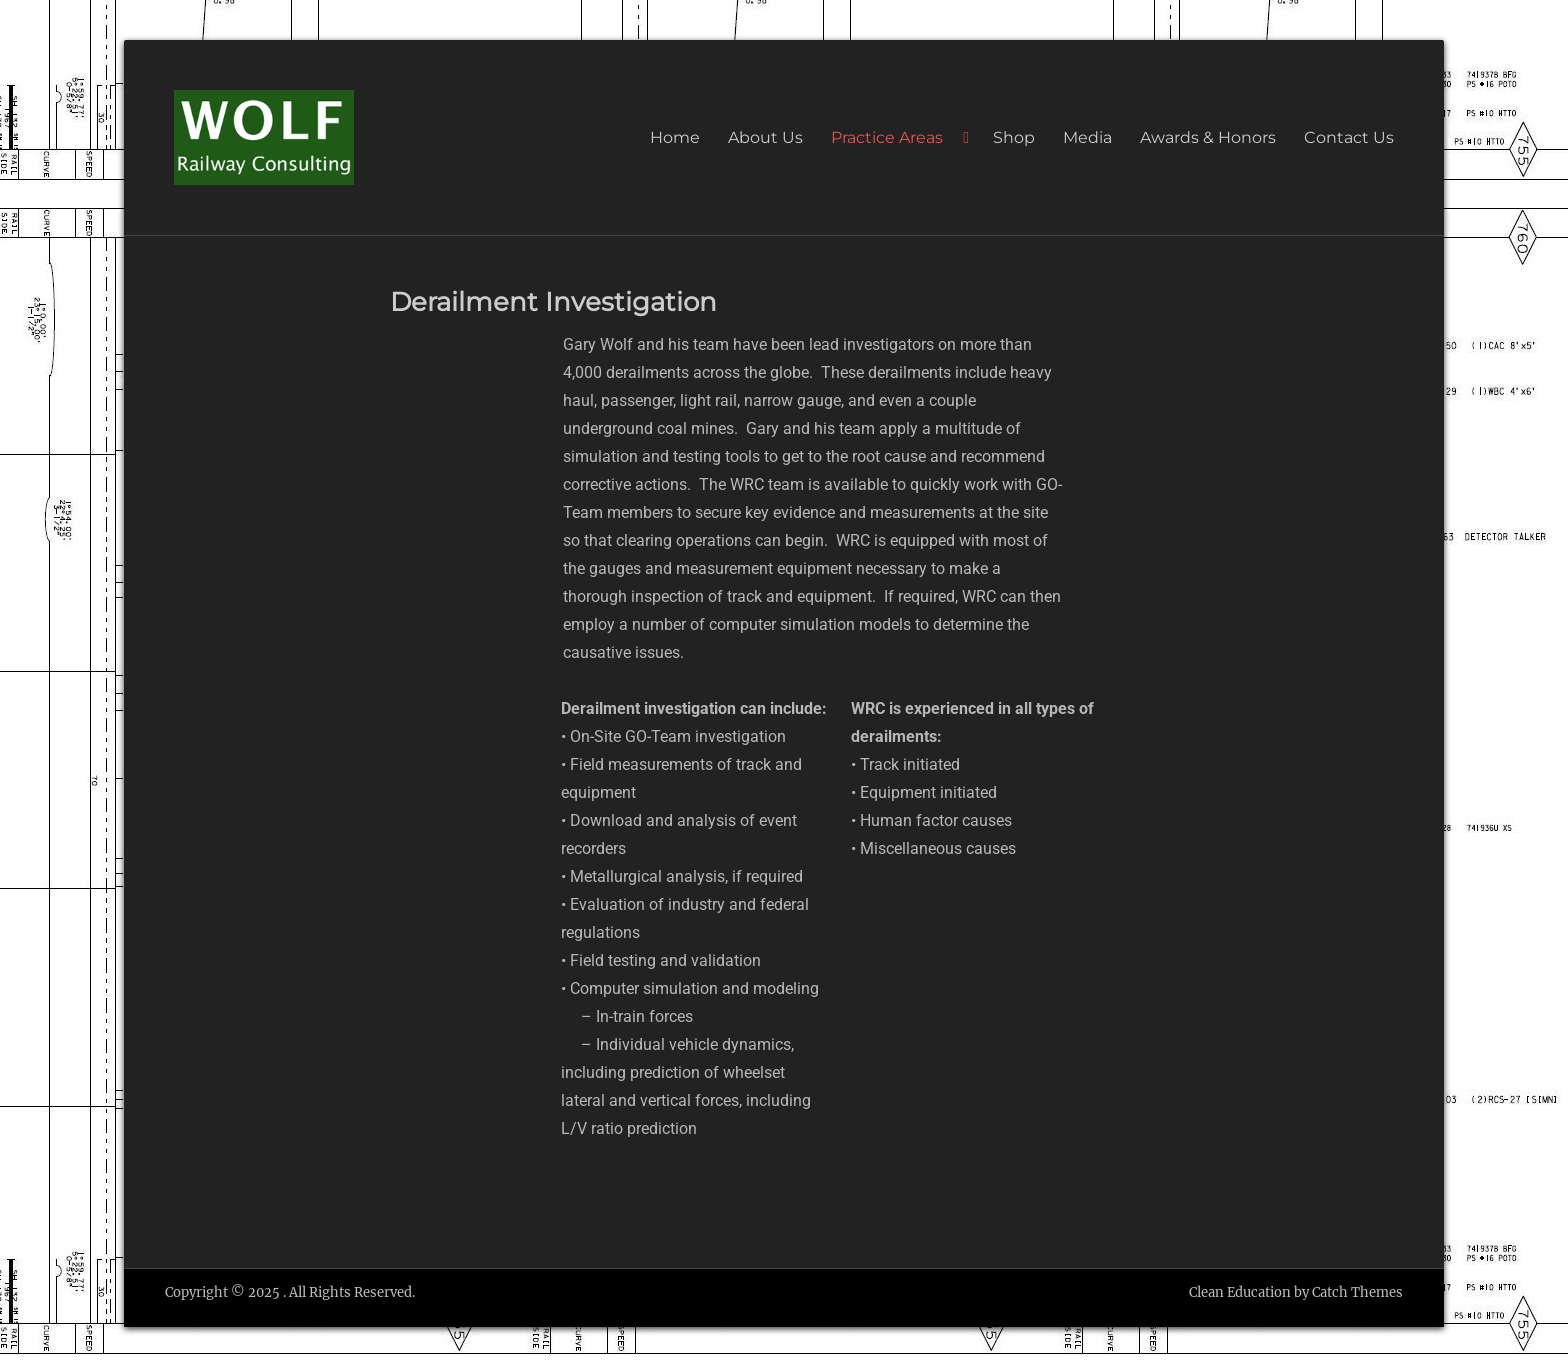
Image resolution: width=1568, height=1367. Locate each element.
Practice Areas (887, 137)
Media (1087, 137)
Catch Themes (1357, 1292)
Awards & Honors (1208, 137)
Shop (1014, 137)
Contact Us (1349, 137)
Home (675, 137)
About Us (765, 137)
